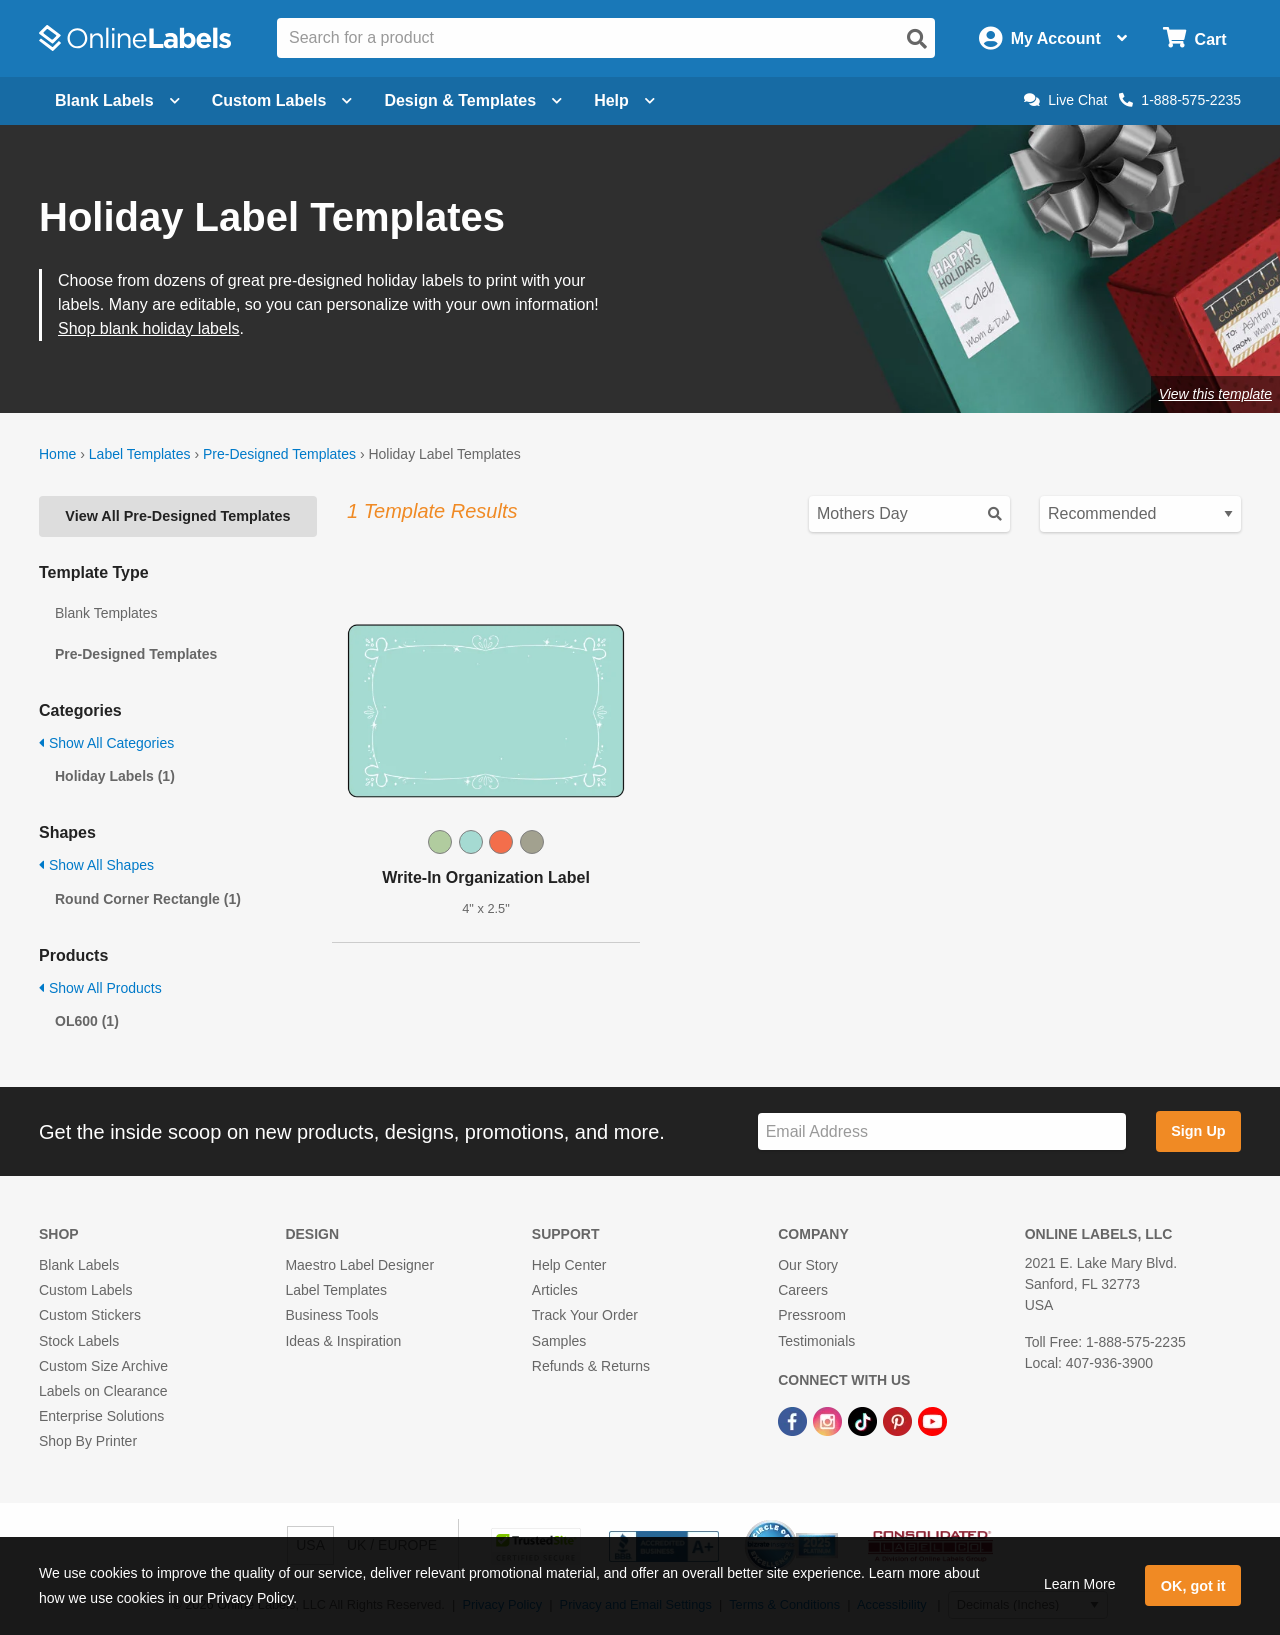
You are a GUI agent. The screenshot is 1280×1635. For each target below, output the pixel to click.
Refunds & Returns (591, 1366)
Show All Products (100, 988)
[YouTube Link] (932, 1420)
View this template (1215, 394)
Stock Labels (79, 1341)
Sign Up (1198, 1131)
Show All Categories (106, 743)
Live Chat (1065, 100)
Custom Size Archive (103, 1366)
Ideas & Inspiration (343, 1341)
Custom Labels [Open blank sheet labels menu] (282, 100)
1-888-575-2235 (1180, 100)
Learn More (1080, 1584)
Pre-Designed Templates (279, 454)
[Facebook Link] (794, 1420)
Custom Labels (85, 1290)
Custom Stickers (90, 1315)
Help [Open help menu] (624, 100)
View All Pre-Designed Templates (177, 516)
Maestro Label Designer (359, 1265)
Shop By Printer (88, 1441)
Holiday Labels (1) (115, 776)
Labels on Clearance (103, 1391)
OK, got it (1193, 1586)
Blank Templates (106, 613)
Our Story (808, 1265)
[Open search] (917, 39)
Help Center (569, 1265)
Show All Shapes (96, 865)
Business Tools (331, 1315)
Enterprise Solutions (101, 1416)
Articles (555, 1290)
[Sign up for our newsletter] (942, 1131)
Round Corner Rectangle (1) (148, 899)
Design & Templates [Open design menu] (473, 100)
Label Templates (140, 454)
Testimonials (816, 1341)
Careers (803, 1290)
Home (57, 454)
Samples (559, 1341)
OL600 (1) (87, 1021)
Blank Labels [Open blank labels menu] (117, 100)
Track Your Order (585, 1315)
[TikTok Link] (864, 1420)
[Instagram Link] (829, 1420)
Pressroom (812, 1315)
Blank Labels (79, 1265)
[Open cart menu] (1194, 38)
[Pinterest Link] (899, 1420)
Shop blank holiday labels (148, 328)
